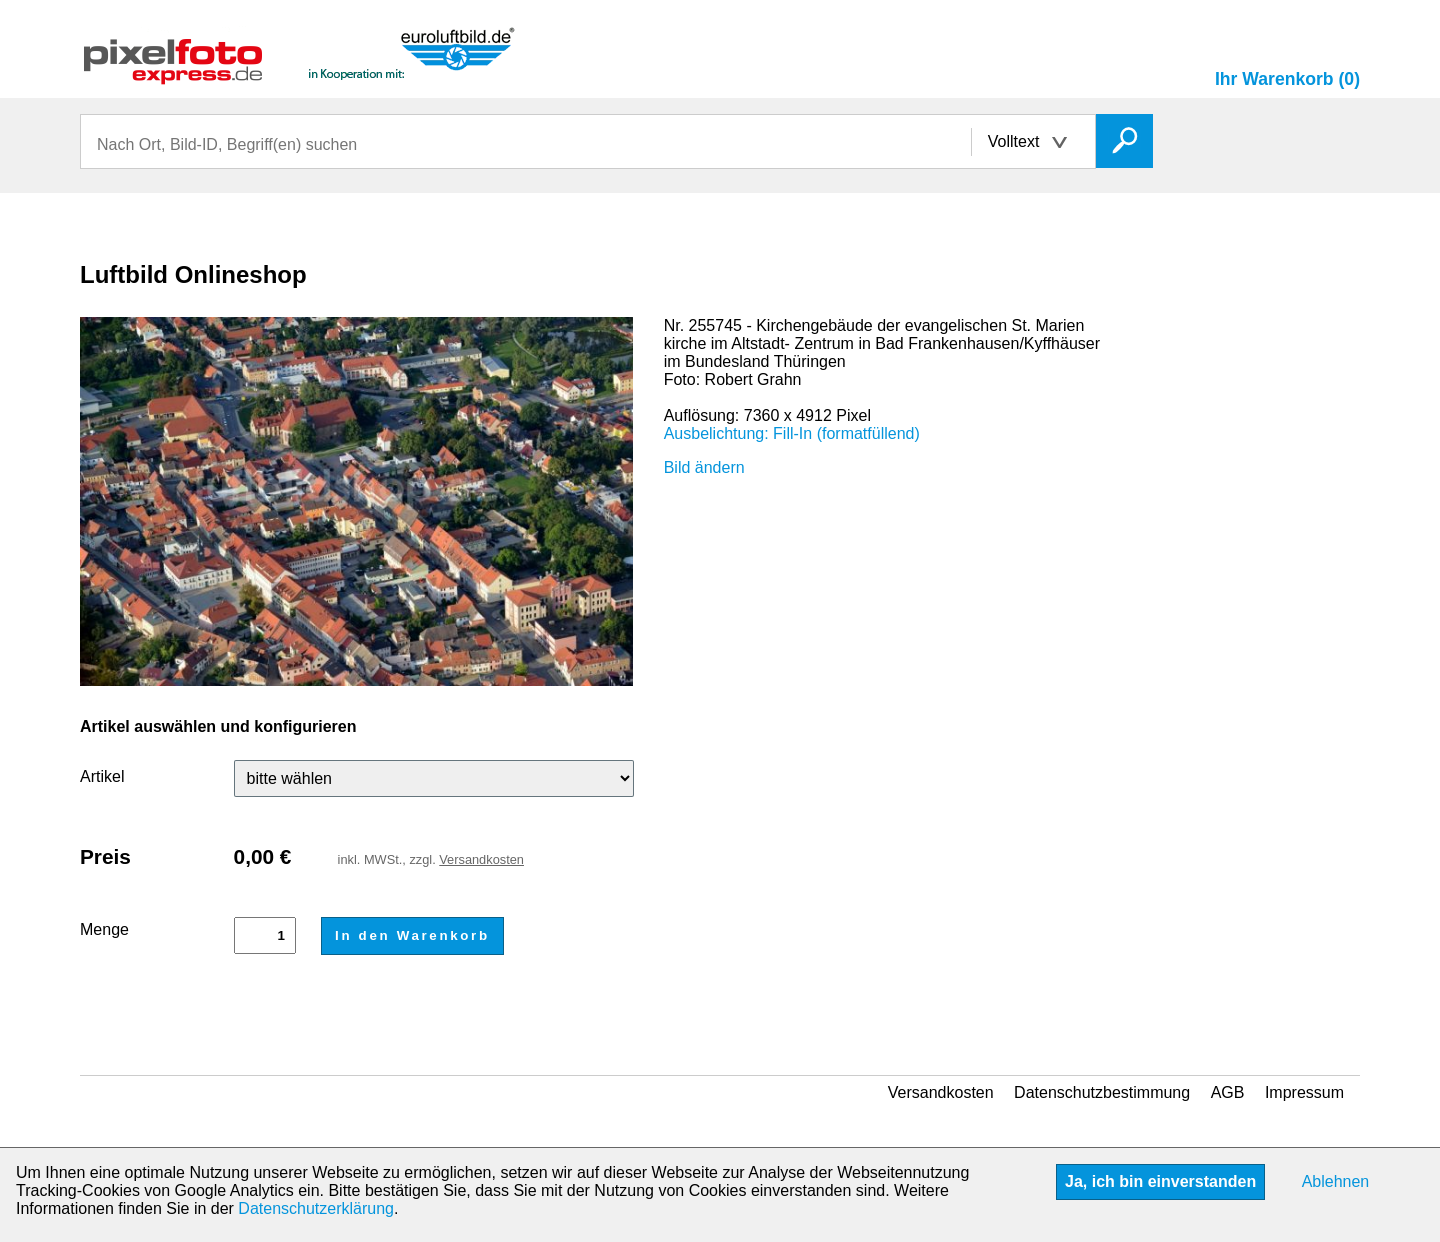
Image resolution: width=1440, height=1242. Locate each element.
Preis (105, 856)
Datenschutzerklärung (316, 1208)
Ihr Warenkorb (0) (1287, 79)
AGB (1228, 1092)
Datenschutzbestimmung (1102, 1092)
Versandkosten (481, 859)
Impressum (1304, 1092)
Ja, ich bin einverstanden (1160, 1181)
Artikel (102, 776)
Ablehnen (1336, 1181)
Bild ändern (704, 467)
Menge (104, 929)
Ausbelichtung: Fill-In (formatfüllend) (792, 433)
